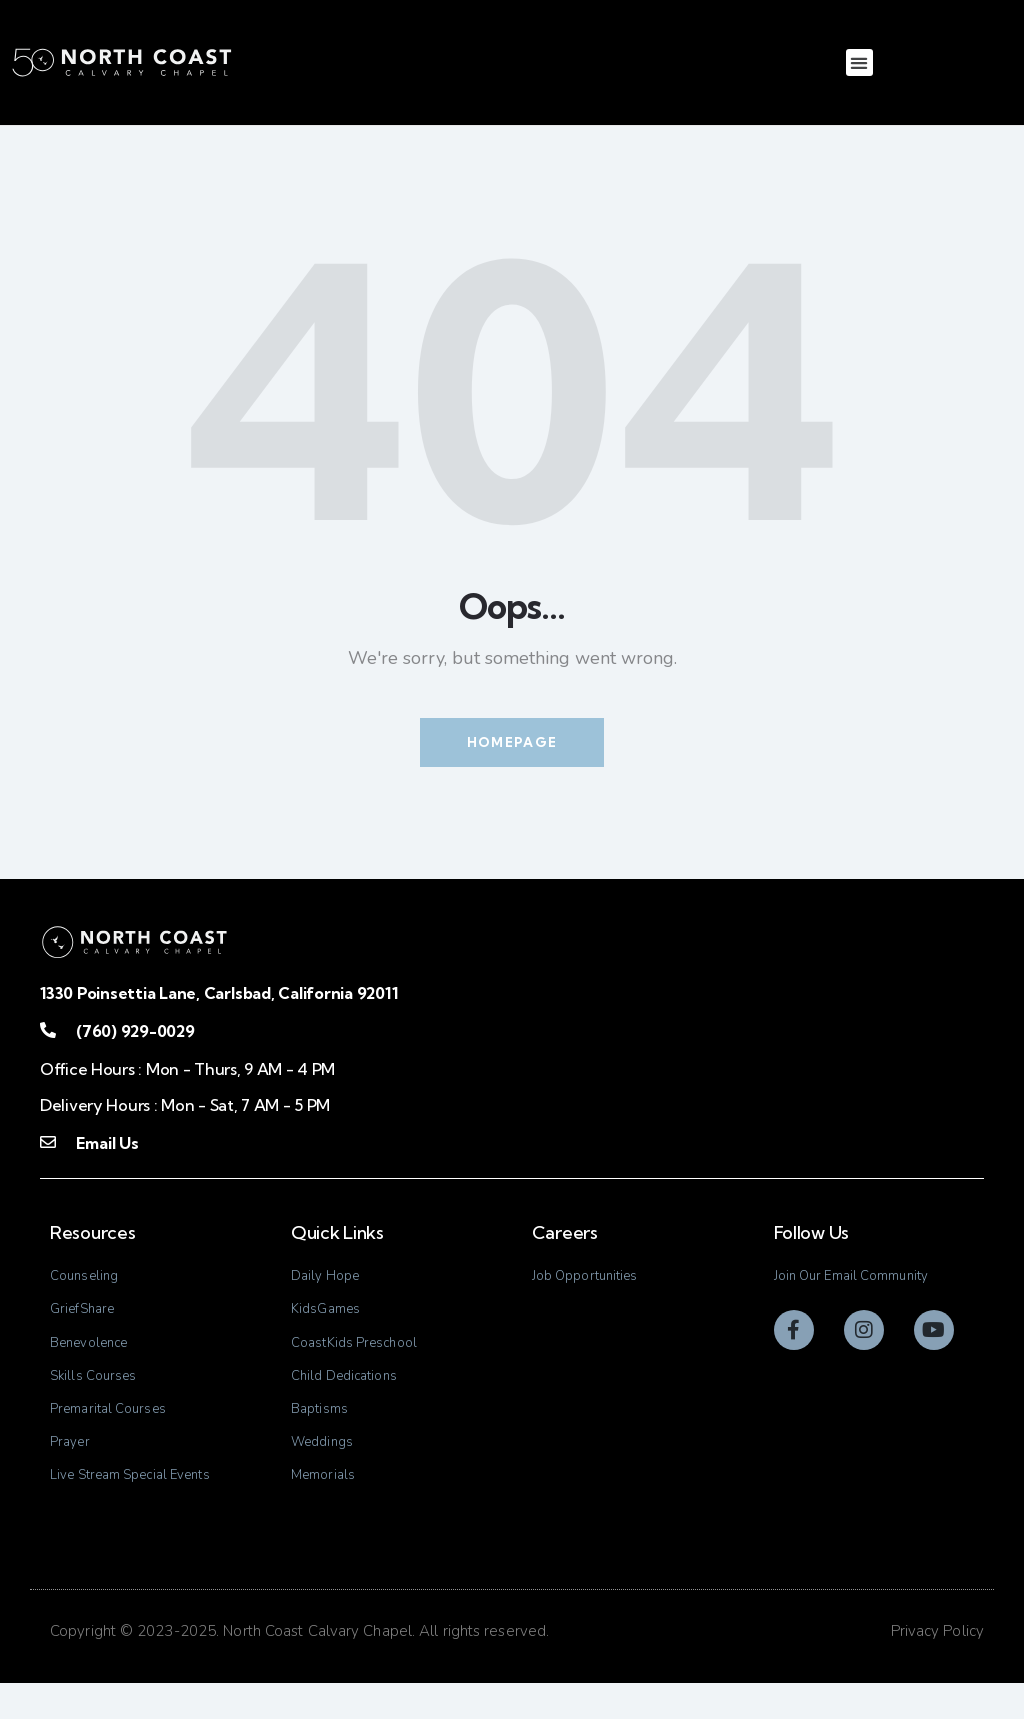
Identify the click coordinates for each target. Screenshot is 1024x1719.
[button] (859, 62)
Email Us (107, 1145)
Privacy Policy (937, 1668)
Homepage (512, 743)
